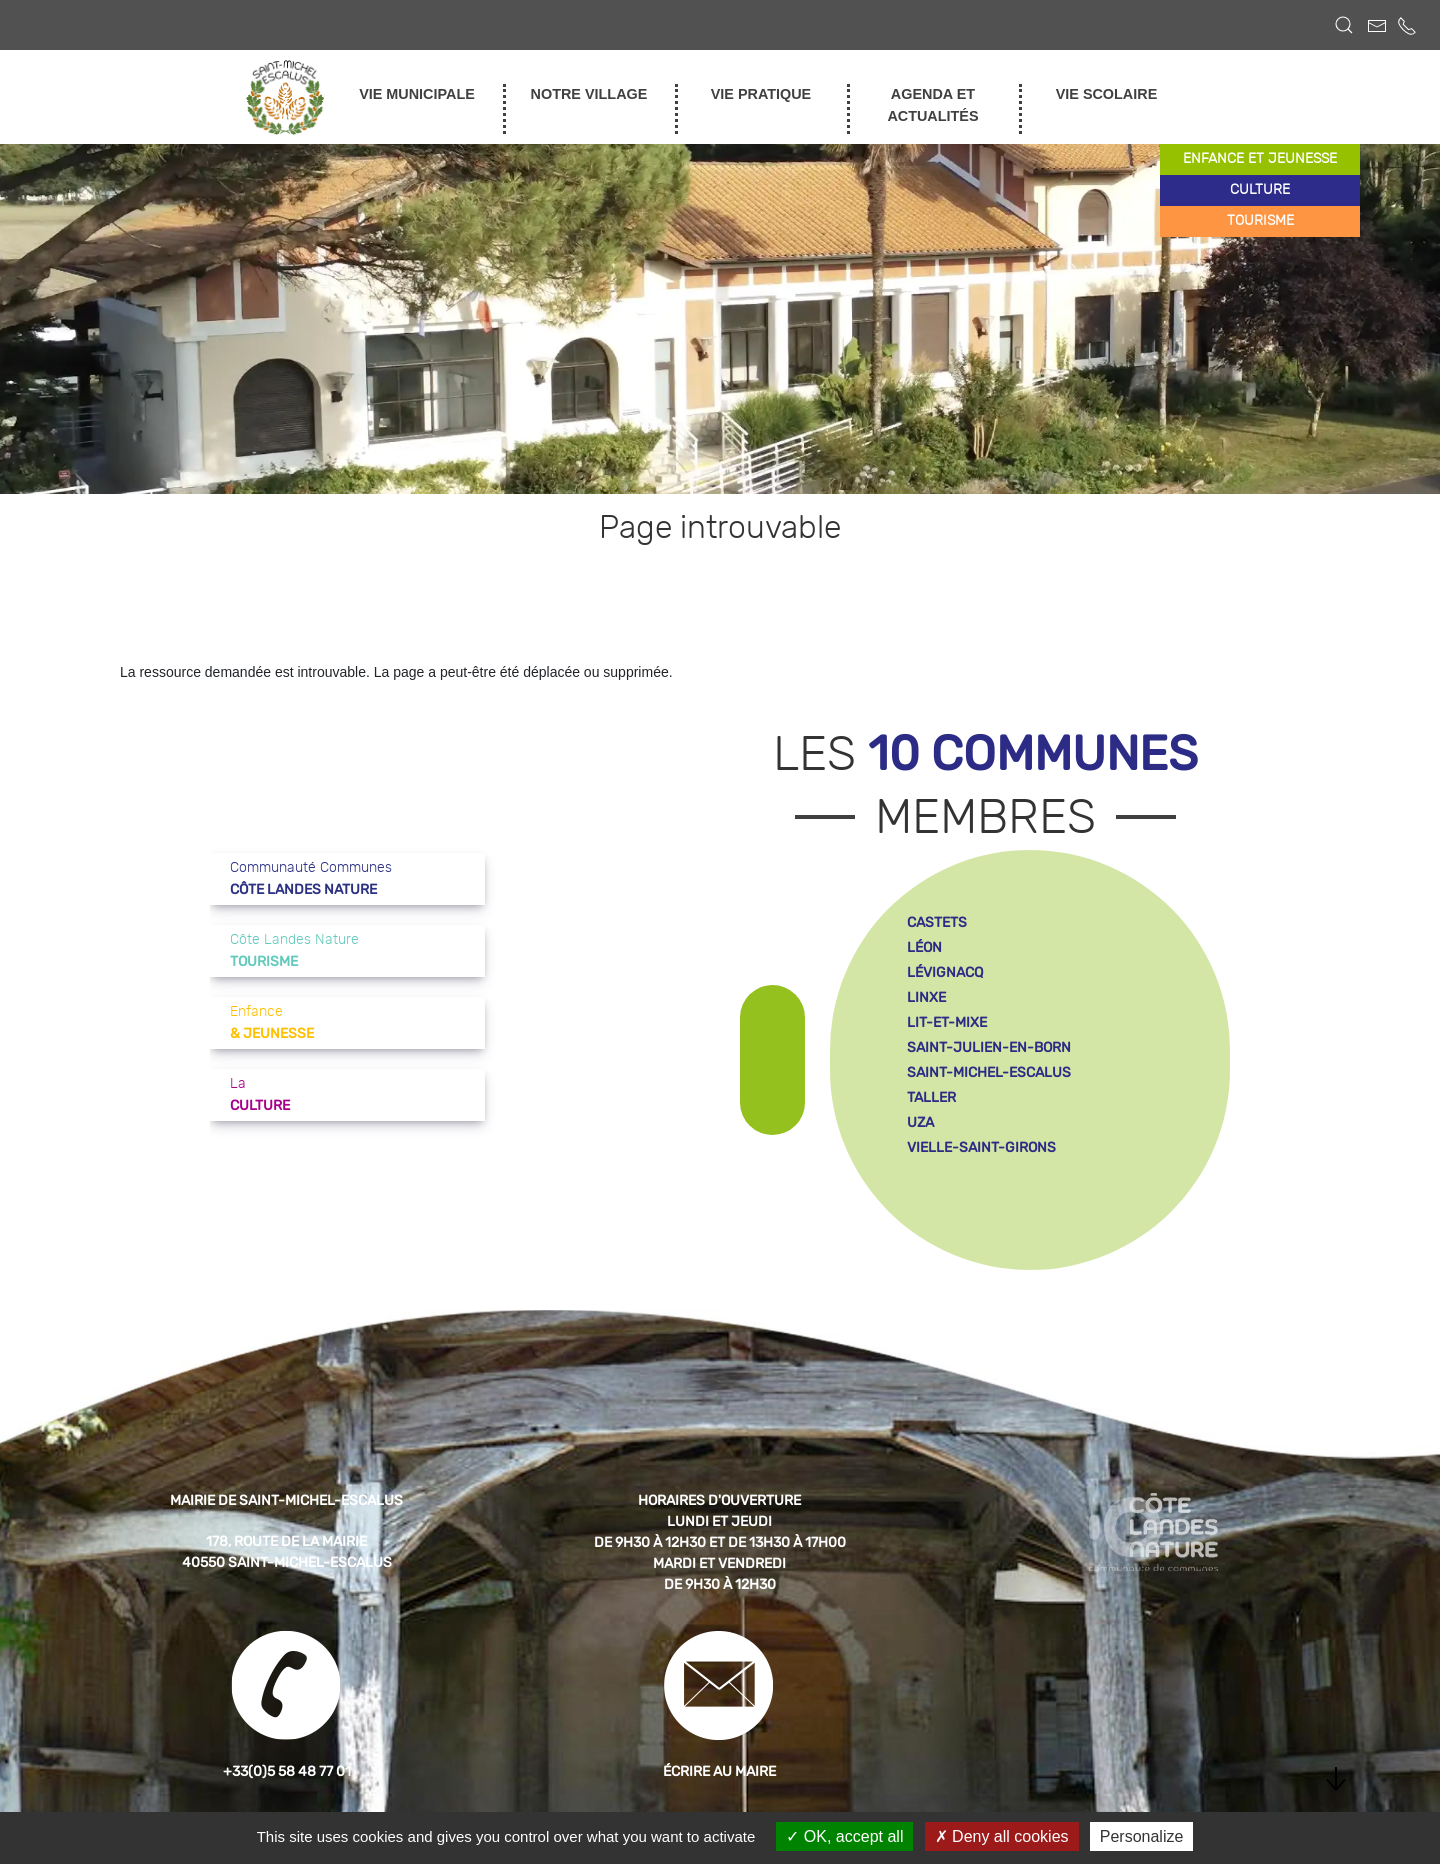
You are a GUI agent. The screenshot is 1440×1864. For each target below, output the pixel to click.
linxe (926, 997)
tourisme (1260, 221)
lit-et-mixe (947, 1022)
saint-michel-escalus (989, 1072)
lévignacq (945, 972)
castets (937, 922)
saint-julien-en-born (989, 1047)
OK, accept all (844, 1836)
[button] (1344, 25)
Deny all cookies (1002, 1836)
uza (920, 1122)
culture (1260, 190)
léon (924, 947)
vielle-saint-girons (981, 1147)
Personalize (1142, 1836)
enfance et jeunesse (1260, 159)
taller (931, 1097)
